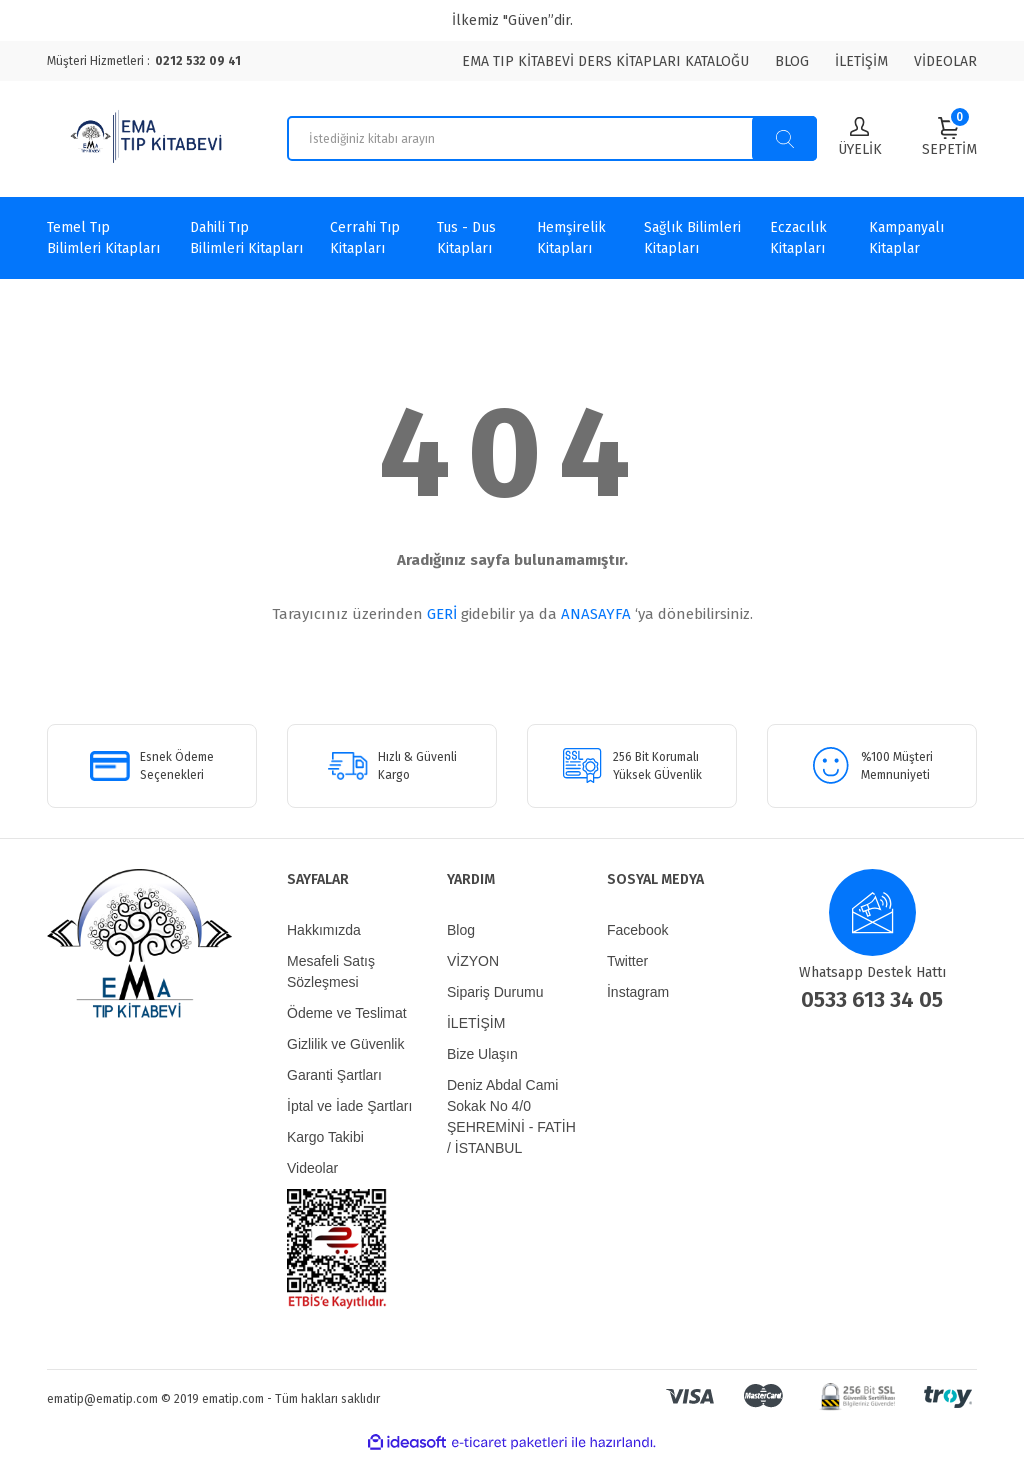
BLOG (792, 61)
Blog (461, 930)
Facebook (637, 930)
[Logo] (149, 139)
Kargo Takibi (325, 1137)
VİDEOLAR (945, 61)
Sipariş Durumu (495, 992)
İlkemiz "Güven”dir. (512, 20)
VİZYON (473, 961)
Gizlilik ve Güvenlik (345, 1044)
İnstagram (638, 992)
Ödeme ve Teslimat (347, 1013)
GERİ (442, 614)
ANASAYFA (596, 614)
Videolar (312, 1168)
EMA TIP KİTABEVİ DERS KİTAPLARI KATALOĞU (605, 61)
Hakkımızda (324, 930)
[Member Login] (860, 138)
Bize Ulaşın (482, 1054)
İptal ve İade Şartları (349, 1106)
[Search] (552, 138)
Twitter (627, 961)
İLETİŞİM (861, 61)
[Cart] (949, 137)
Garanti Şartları (334, 1075)
